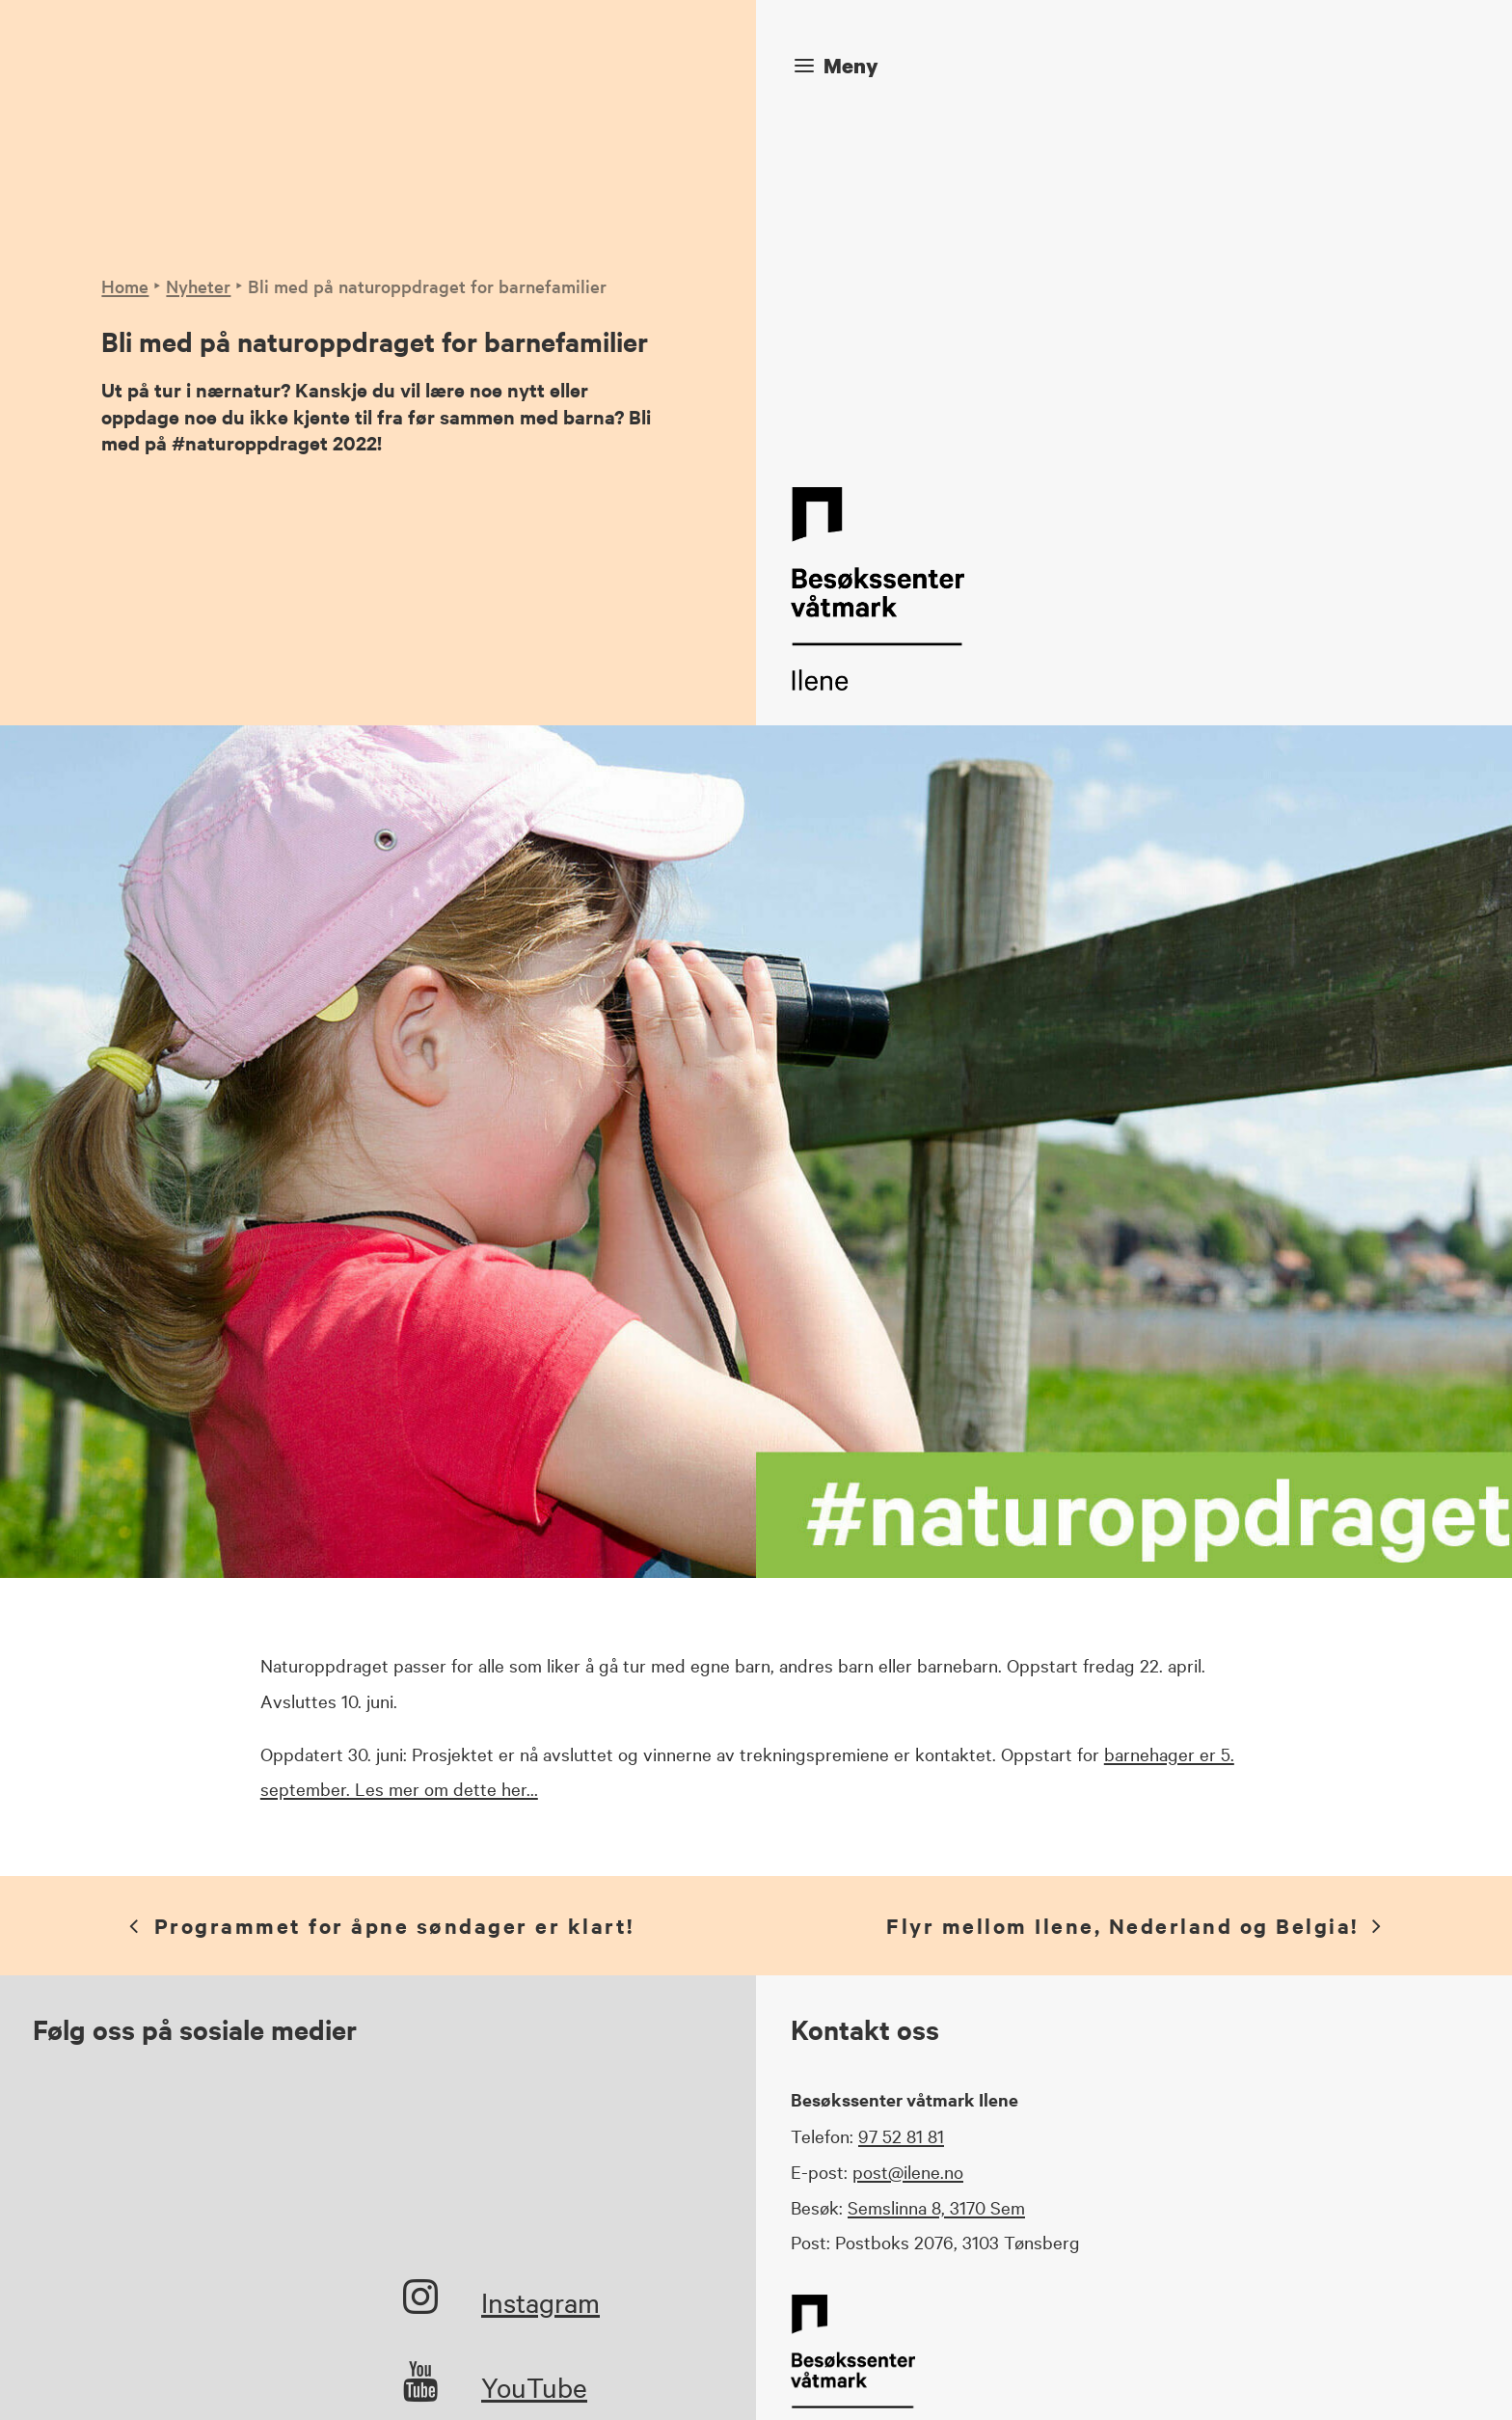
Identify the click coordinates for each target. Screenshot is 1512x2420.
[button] (420, 1959)
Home (124, 112)
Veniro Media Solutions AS (605, 2377)
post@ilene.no (907, 1823)
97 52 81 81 (901, 1788)
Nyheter (198, 112)
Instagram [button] (540, 1954)
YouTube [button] (534, 2039)
